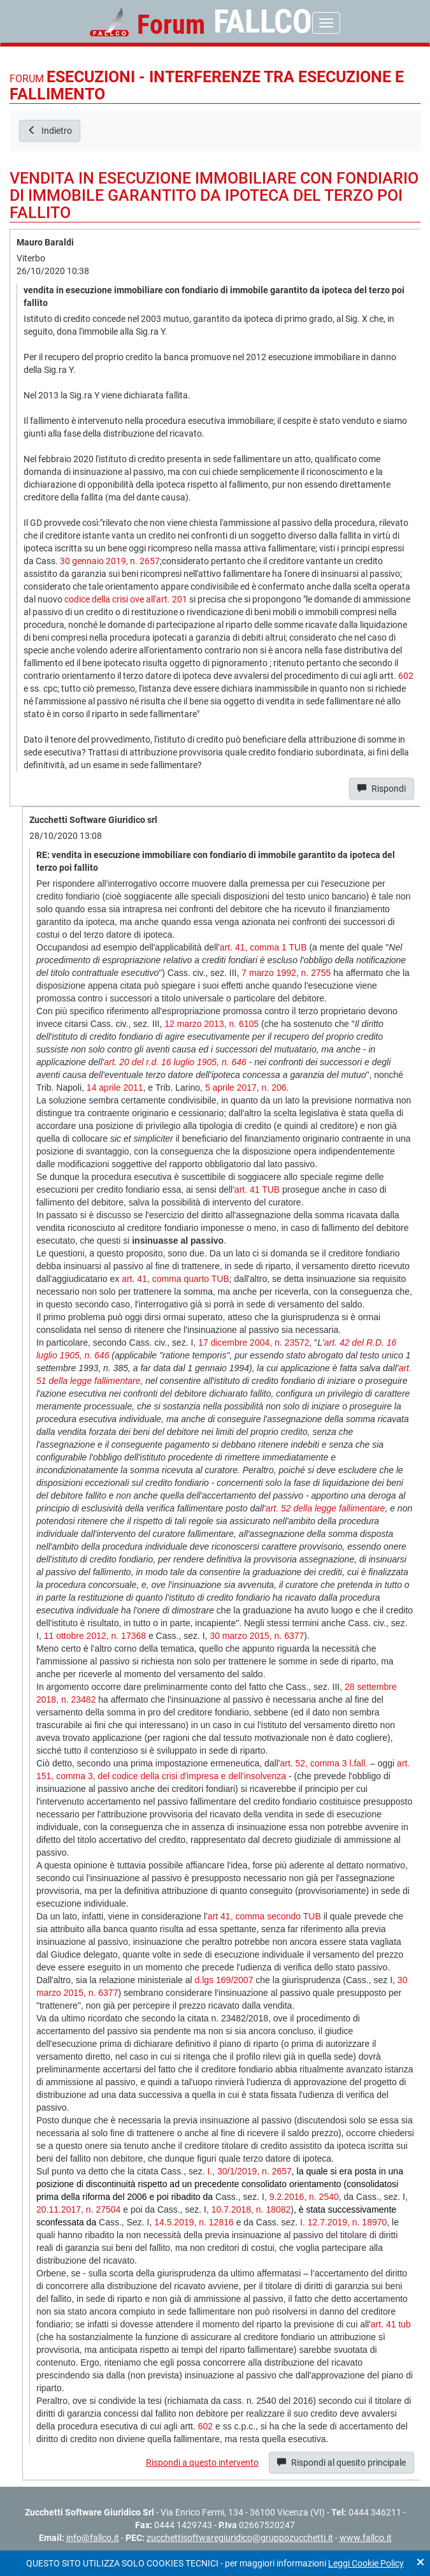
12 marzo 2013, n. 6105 (211, 1024)
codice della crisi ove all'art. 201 (125, 599)
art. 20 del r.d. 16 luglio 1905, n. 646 (175, 1062)
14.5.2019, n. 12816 (194, 2222)
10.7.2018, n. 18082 (251, 2209)
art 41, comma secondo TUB (264, 1916)
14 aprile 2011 (115, 1087)
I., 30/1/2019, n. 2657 (249, 2171)
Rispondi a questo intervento (202, 2462)
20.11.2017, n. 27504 (78, 2209)
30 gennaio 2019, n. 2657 (110, 561)
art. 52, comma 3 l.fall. (324, 1763)
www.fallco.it (366, 2538)
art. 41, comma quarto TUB (175, 1279)
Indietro (49, 131)
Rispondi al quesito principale (341, 2462)
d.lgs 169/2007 (224, 1980)
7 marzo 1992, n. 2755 (286, 973)
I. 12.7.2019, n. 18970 (343, 2222)
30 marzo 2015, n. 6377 (257, 1636)
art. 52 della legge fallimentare (325, 1508)
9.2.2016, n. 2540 (304, 2197)
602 (405, 676)
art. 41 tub (391, 2324)
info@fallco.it (92, 2538)
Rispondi (381, 788)
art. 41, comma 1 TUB (263, 947)
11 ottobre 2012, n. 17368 (95, 1636)
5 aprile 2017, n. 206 (246, 1087)
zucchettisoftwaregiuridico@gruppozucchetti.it (240, 2538)
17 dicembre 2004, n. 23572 (253, 1342)
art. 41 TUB (257, 1189)
